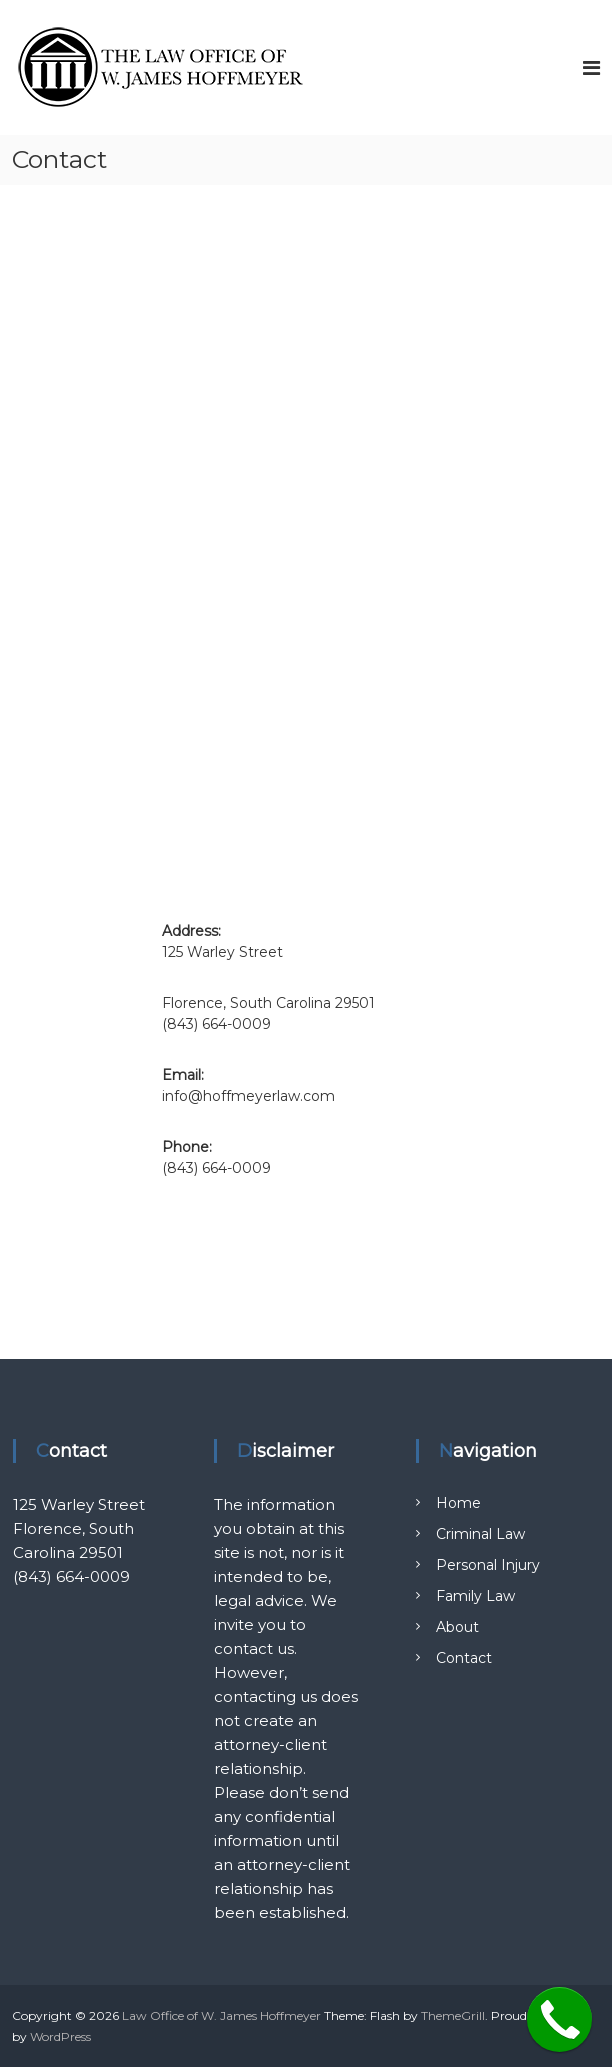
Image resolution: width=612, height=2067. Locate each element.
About (457, 1627)
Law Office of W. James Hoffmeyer (221, 2015)
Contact (464, 1658)
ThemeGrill (453, 2015)
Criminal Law (480, 1534)
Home (458, 1503)
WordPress (60, 2036)
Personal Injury (488, 1565)
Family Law (475, 1596)
